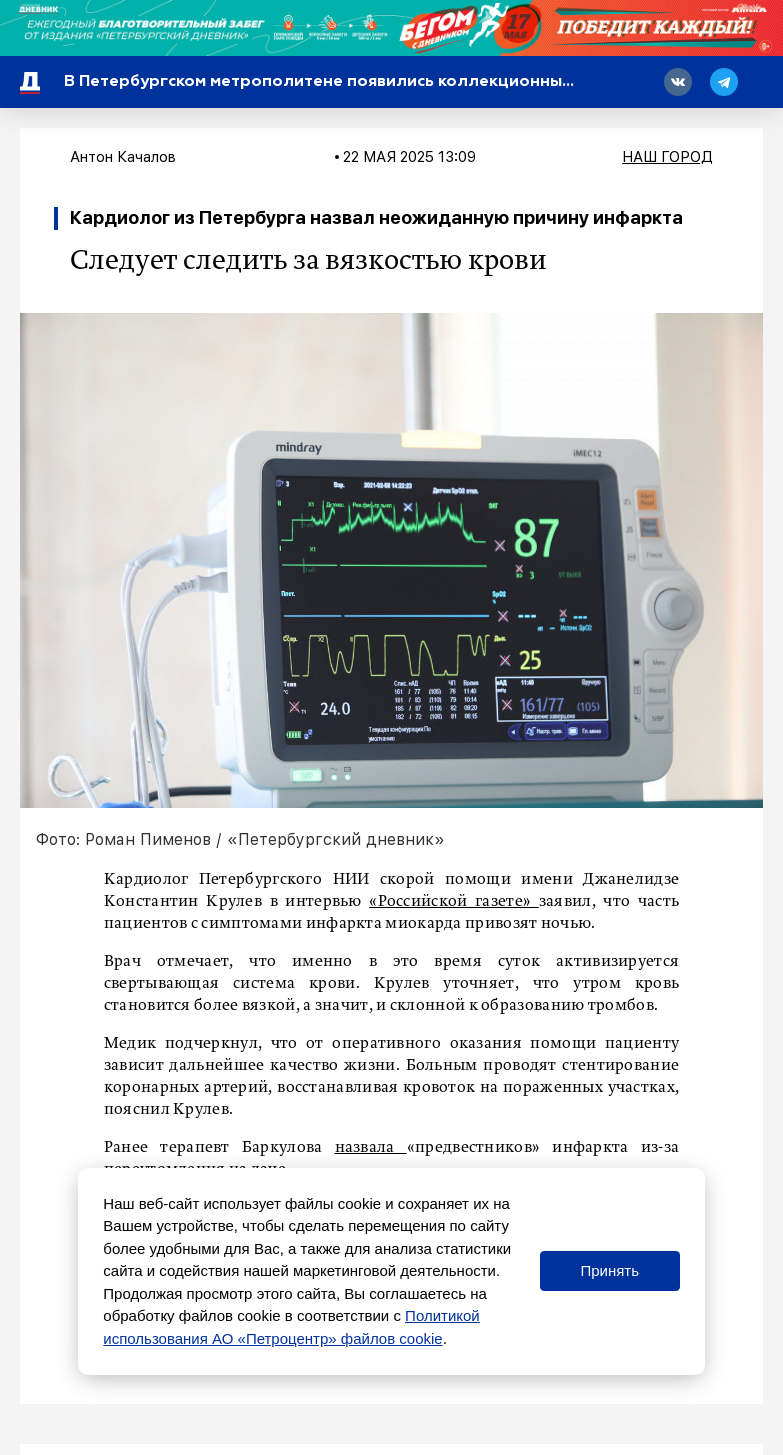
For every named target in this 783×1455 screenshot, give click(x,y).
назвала (371, 1148)
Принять (609, 1270)
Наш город (667, 157)
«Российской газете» (453, 902)
